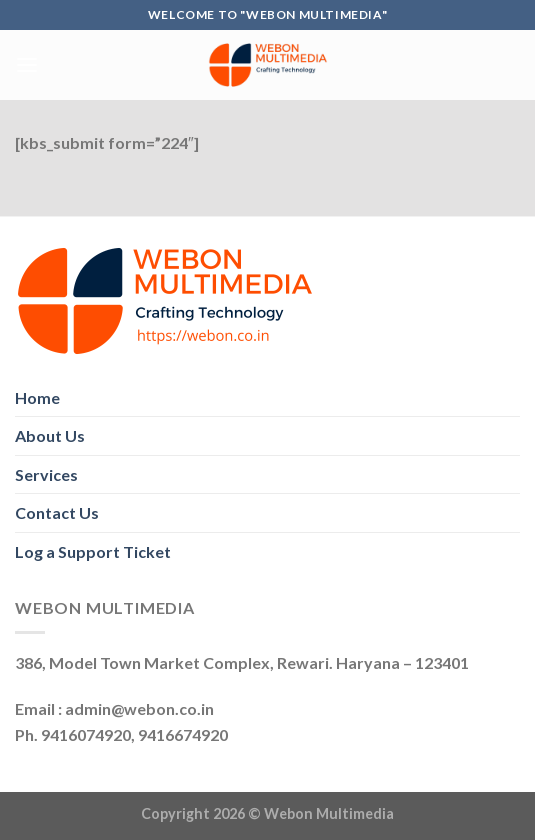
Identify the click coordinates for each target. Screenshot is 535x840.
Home (37, 397)
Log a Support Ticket (93, 551)
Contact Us (57, 512)
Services (46, 474)
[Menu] (27, 64)
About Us (50, 435)
